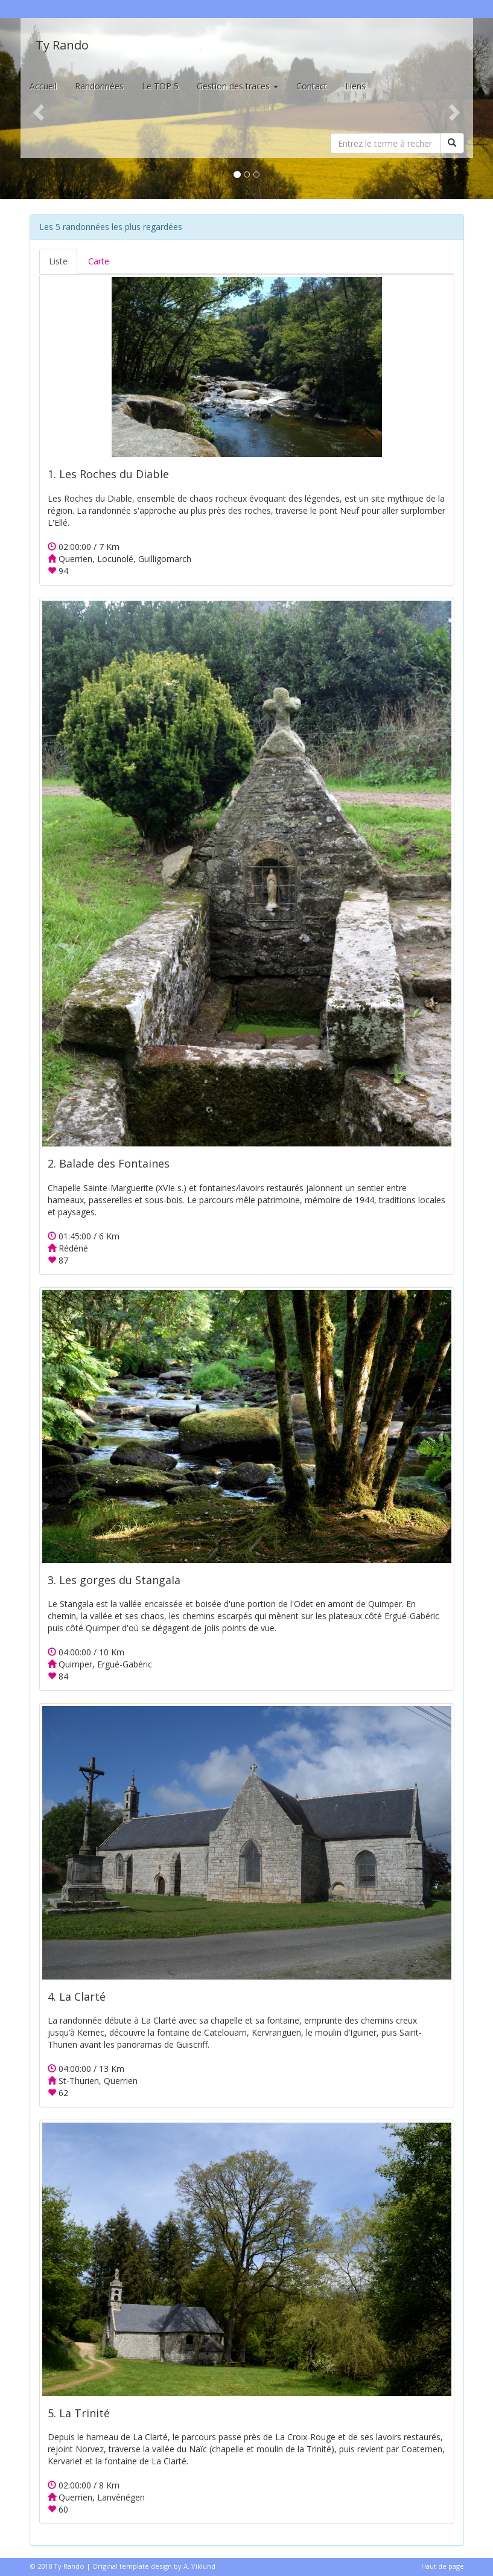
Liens (355, 86)
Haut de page (442, 2566)
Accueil (43, 86)
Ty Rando (62, 45)
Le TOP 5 (160, 86)
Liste (58, 261)
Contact (311, 86)
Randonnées (99, 86)
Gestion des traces (237, 86)
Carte (98, 261)
